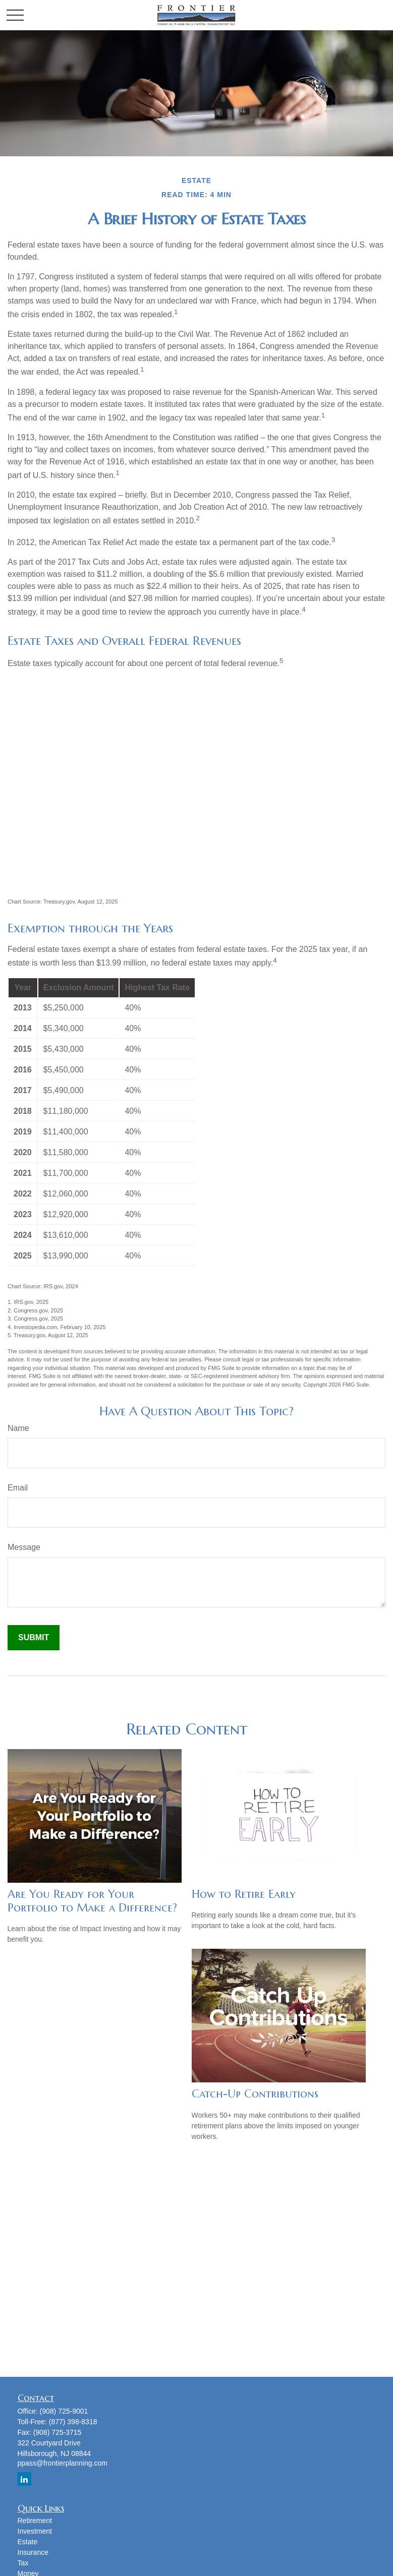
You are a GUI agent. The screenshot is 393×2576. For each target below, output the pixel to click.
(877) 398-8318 (73, 2422)
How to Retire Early (244, 1894)
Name (18, 1428)
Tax (23, 2563)
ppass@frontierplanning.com (62, 2463)
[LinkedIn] (24, 2479)
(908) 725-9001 (64, 2411)
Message (24, 1547)
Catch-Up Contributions (255, 2094)
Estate (28, 2542)
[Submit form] (34, 1637)
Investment (35, 2531)
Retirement (35, 2521)
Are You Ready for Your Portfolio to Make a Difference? (92, 1900)
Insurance (33, 2552)
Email (18, 1487)
